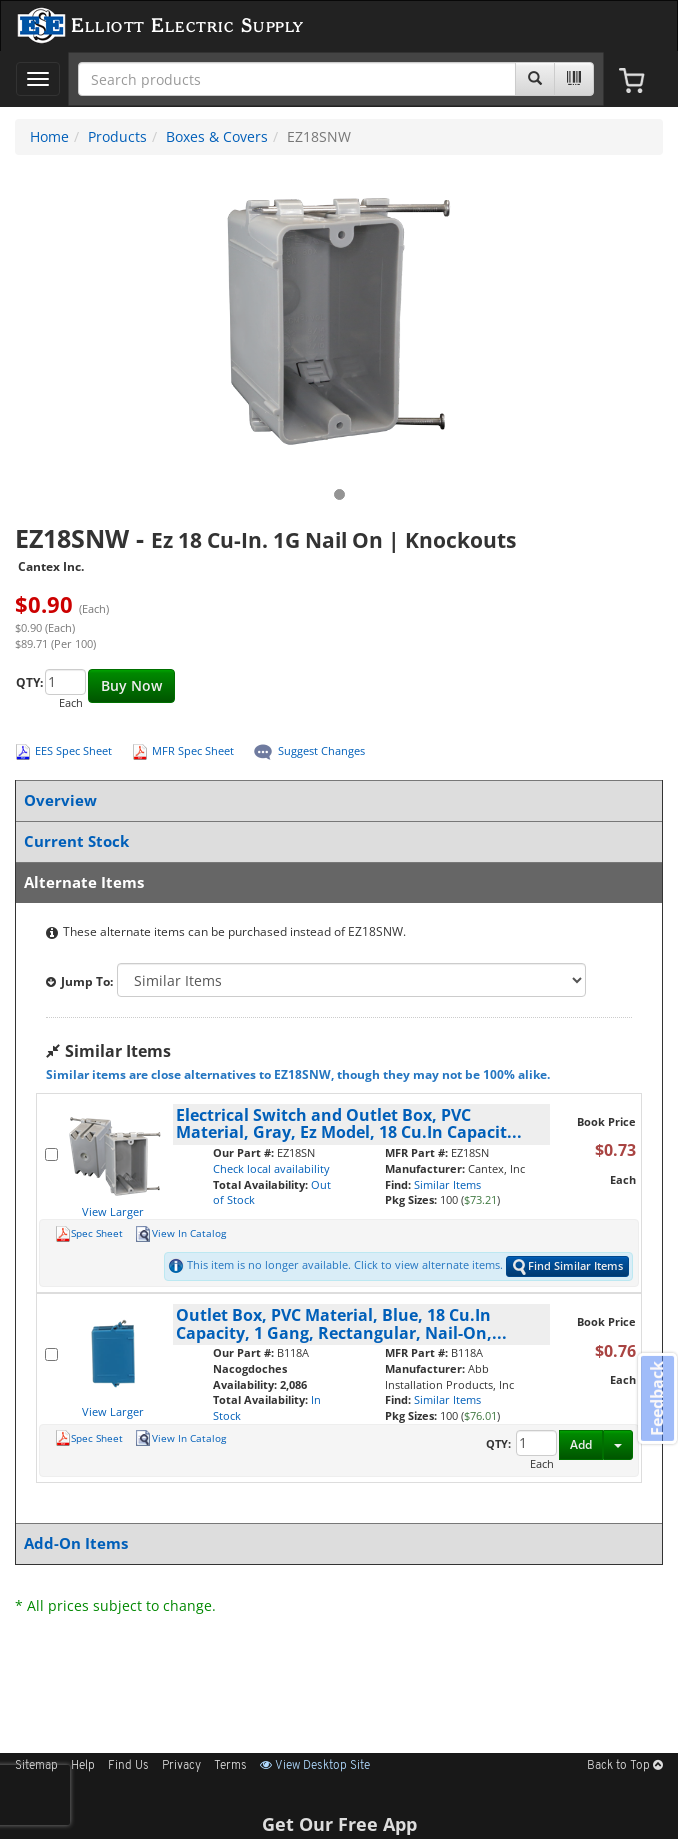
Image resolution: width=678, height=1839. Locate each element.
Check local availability (271, 1168)
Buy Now (131, 685)
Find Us (128, 1766)
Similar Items (447, 1184)
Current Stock (335, 841)
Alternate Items (335, 882)
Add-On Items (335, 1543)
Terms (230, 1766)
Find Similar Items (567, 1266)
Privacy (181, 1766)
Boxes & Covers (217, 136)
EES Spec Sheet (73, 750)
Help (83, 1766)
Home (49, 136)
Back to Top (625, 1766)
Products (117, 136)
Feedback (657, 1398)
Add (581, 1444)
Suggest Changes (321, 750)
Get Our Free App (339, 1824)
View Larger (113, 1211)
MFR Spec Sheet (193, 750)
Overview (335, 800)
